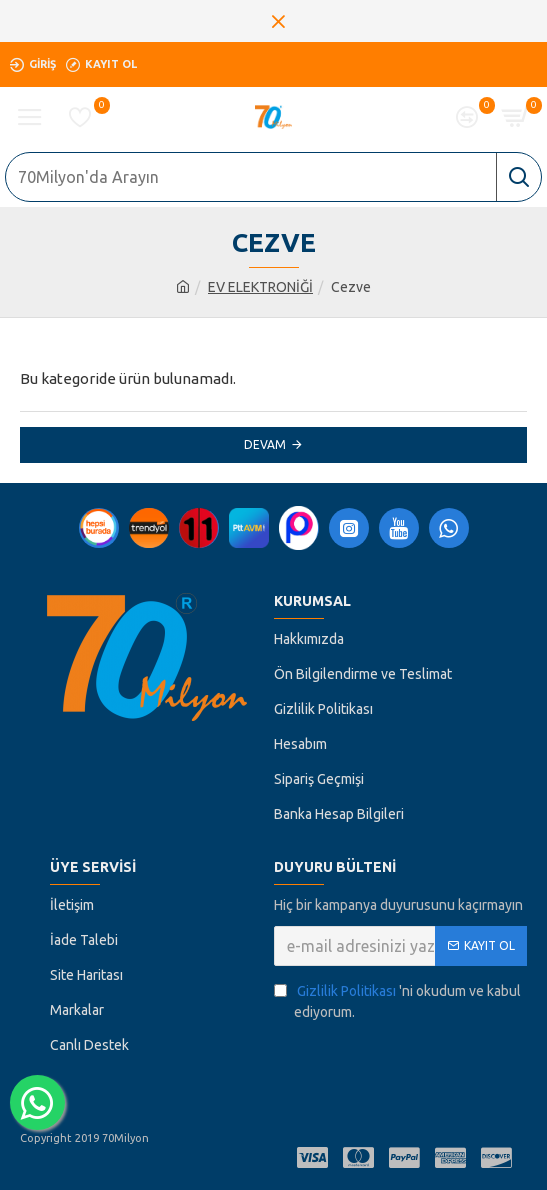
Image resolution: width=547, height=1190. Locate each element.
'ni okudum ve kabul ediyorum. (397, 1000)
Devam (265, 444)
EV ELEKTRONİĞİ (260, 287)
